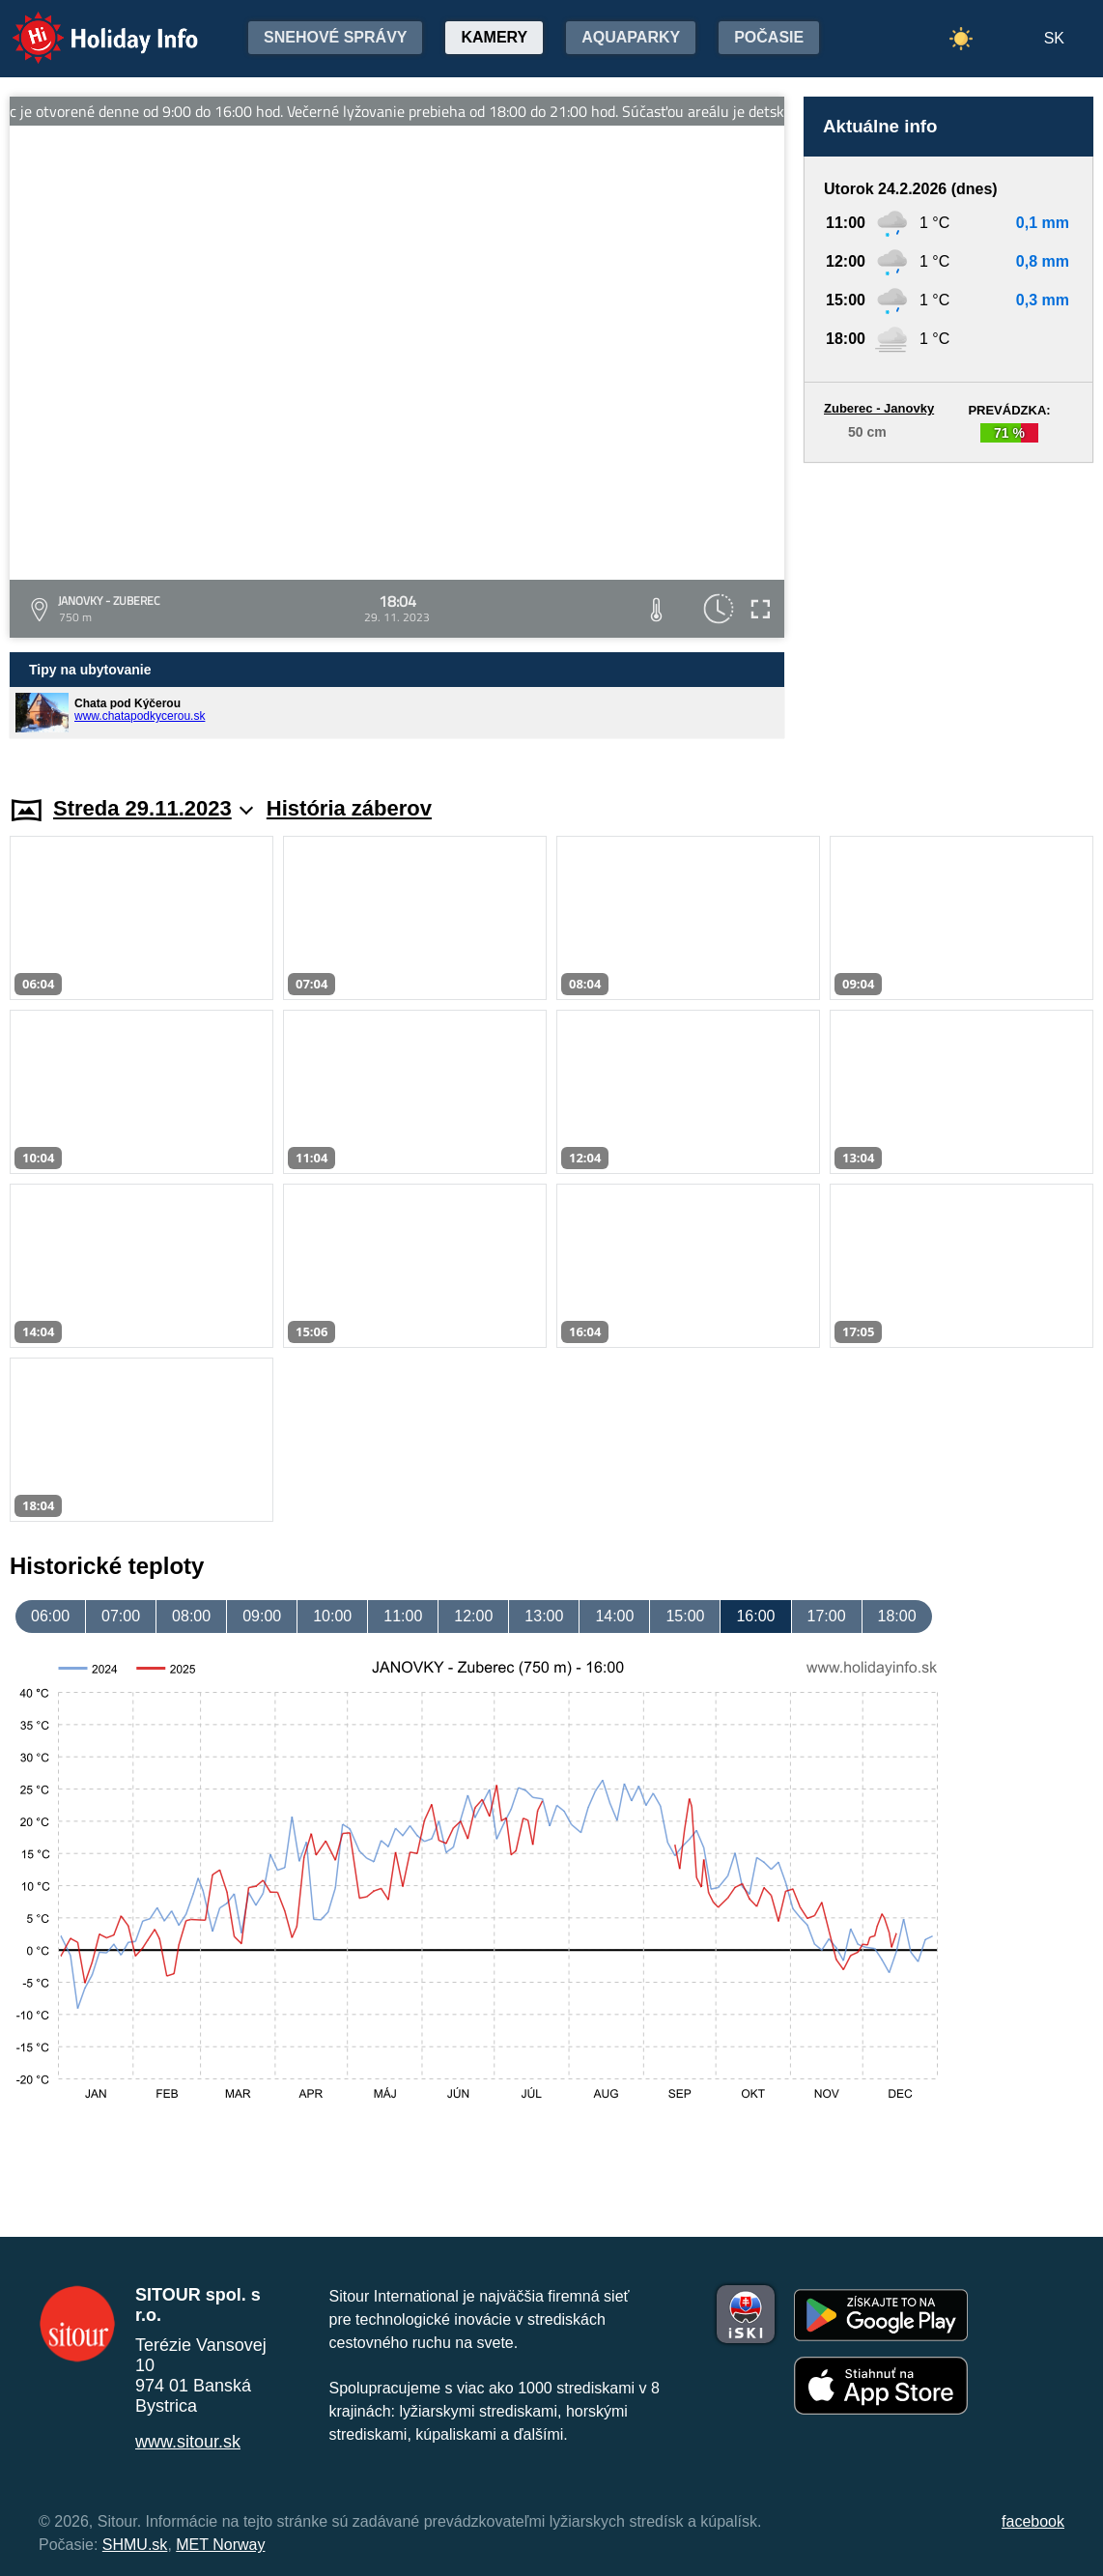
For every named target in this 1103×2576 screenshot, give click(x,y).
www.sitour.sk (187, 2441)
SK (1054, 38)
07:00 (120, 1616)
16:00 (755, 1616)
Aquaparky (630, 37)
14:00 (614, 1616)
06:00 (50, 1616)
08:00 (191, 1616)
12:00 (473, 1616)
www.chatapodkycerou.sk (139, 716)
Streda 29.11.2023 (153, 808)
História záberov (349, 808)
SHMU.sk (135, 2544)
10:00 (332, 1616)
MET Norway (220, 2544)
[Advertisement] (948, 610)
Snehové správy (335, 37)
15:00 (684, 1616)
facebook (1033, 2521)
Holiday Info (87, 25)
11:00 (402, 1616)
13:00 (543, 1616)
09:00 (261, 1616)
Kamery (494, 37)
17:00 (826, 1616)
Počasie (769, 37)
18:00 (897, 1616)
